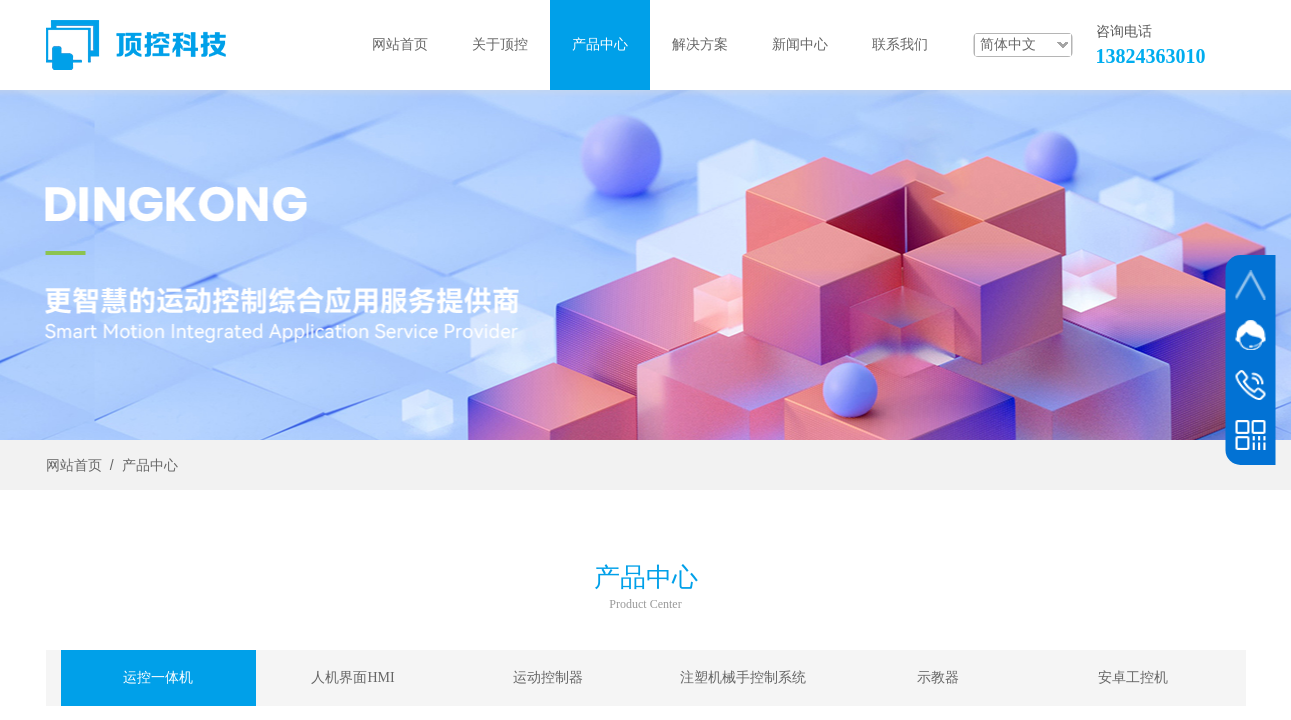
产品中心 (150, 465)
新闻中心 (800, 44)
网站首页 (74, 465)
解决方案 (700, 44)
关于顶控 (500, 44)
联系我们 (900, 44)
